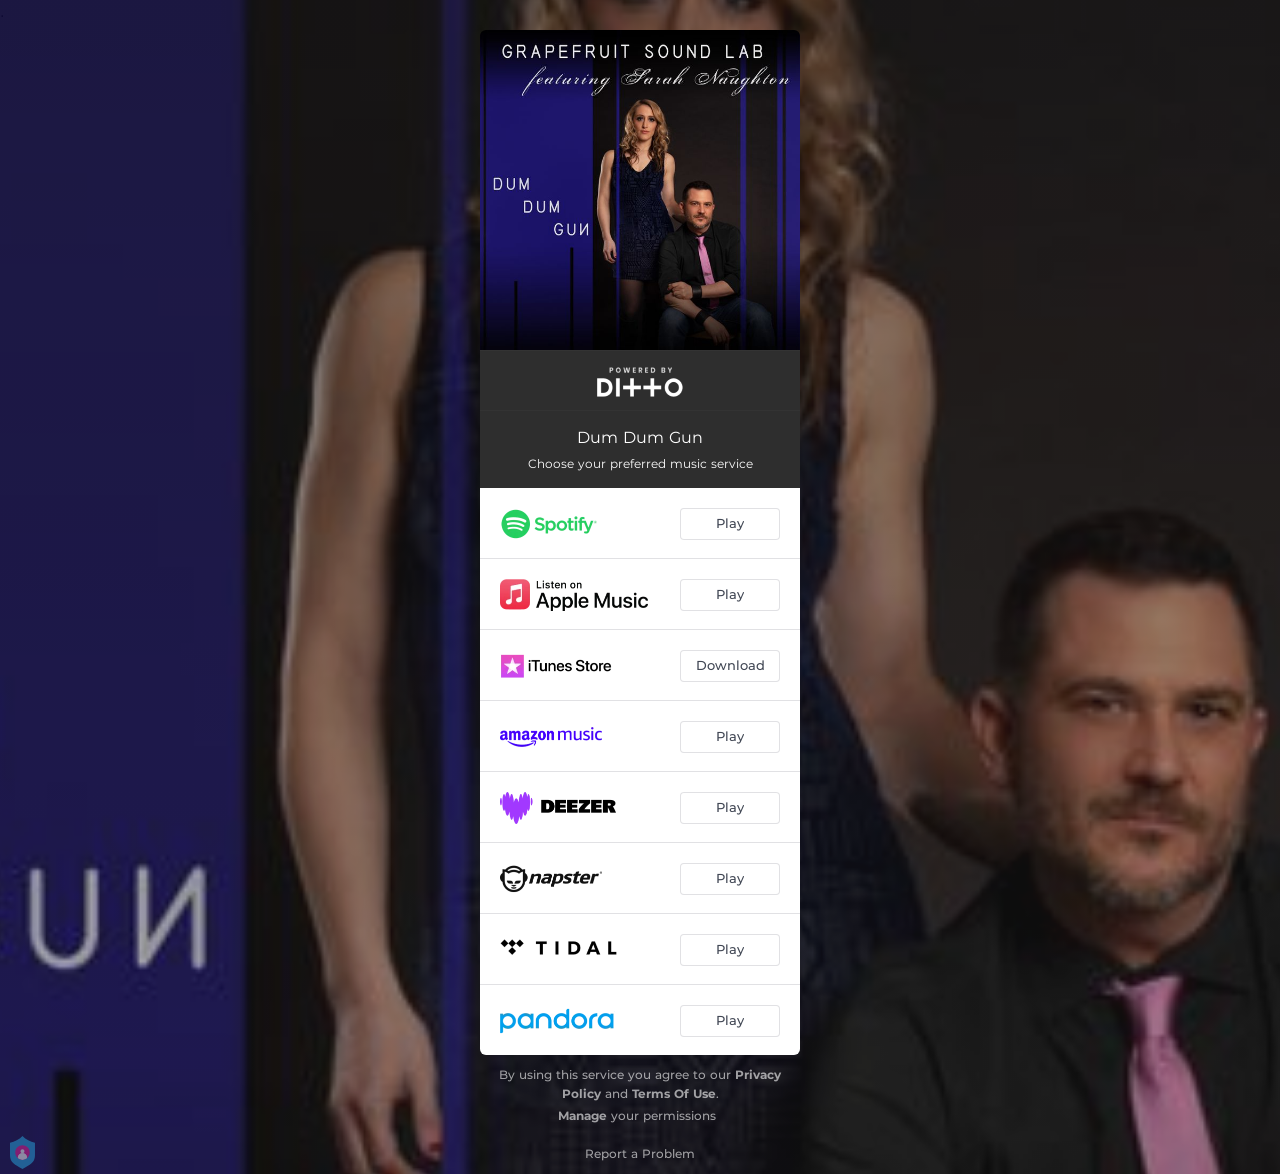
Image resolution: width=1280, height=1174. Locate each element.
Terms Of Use (674, 1093)
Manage (582, 1115)
